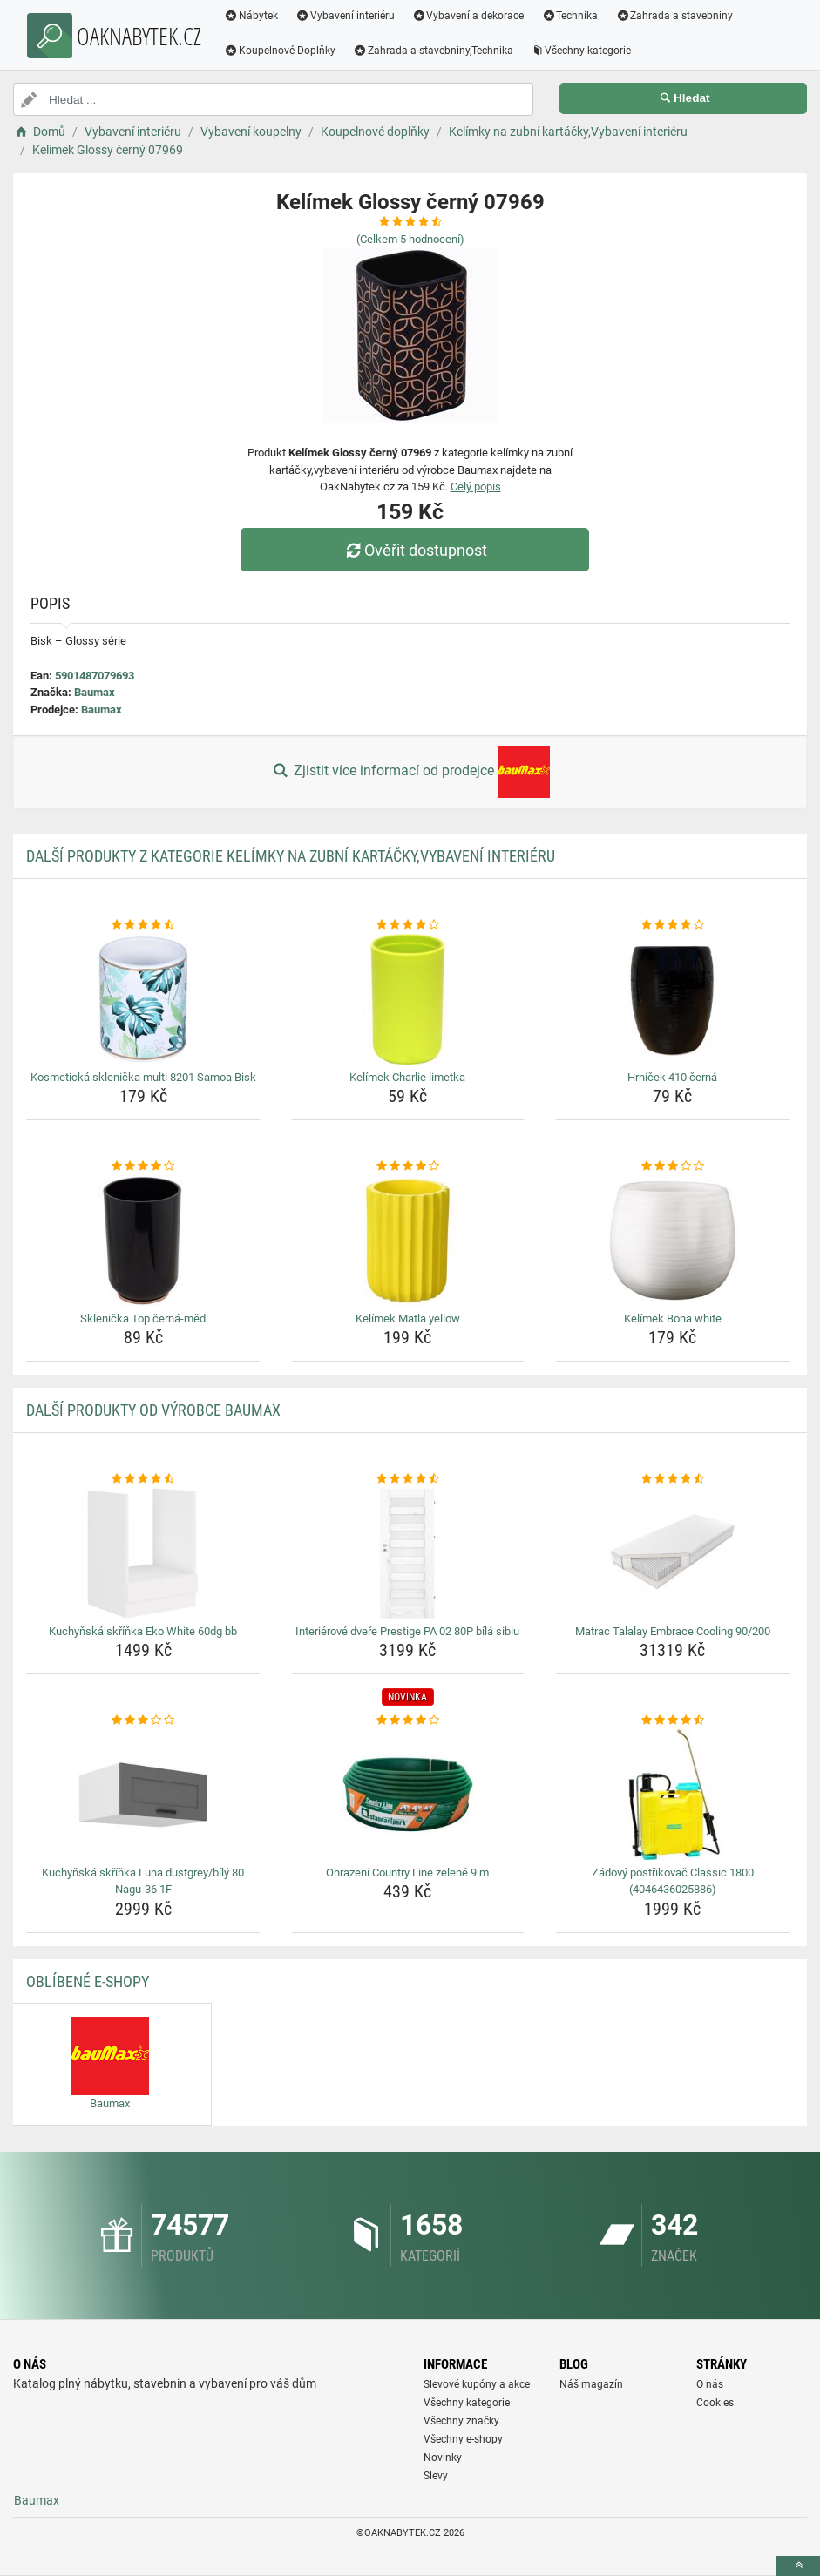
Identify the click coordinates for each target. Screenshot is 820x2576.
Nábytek (251, 16)
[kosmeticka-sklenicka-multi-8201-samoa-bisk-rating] (143, 925)
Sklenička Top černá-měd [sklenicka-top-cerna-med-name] (143, 1318)
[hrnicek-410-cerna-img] (672, 999)
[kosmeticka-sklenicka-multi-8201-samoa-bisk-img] (143, 999)
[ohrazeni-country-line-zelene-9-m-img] (408, 1794)
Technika (569, 16)
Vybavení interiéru (345, 16)
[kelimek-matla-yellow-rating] (408, 1166)
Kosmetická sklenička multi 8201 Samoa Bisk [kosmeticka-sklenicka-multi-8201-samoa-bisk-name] (143, 1077)
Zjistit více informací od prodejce (409, 772)
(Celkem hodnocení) (410, 239)
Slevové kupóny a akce (477, 2384)
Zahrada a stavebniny (674, 16)
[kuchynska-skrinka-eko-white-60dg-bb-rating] (143, 1479)
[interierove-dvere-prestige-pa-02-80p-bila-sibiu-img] (408, 1553)
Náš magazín (591, 2384)
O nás (709, 2384)
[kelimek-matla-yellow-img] (408, 1240)
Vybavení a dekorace (468, 16)
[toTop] (798, 2566)
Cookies (715, 2403)
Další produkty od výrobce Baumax (153, 1410)
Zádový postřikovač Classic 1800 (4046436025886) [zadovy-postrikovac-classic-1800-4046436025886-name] (673, 1881)
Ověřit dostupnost (414, 550)
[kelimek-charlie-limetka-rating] (408, 925)
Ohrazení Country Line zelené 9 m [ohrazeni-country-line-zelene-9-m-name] (407, 1872)
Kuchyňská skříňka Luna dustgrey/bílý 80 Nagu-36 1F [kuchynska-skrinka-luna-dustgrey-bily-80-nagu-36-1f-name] (143, 1881)
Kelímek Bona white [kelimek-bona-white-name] (673, 1318)
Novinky (443, 2457)
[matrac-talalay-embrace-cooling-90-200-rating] (672, 1479)
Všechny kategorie (581, 50)
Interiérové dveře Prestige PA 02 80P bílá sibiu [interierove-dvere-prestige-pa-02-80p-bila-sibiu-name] (407, 1631)
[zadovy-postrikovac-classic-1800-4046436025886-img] (672, 1794)
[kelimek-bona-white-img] (672, 1240)
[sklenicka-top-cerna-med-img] (143, 1240)
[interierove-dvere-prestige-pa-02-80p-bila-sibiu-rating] (408, 1479)
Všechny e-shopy (463, 2439)
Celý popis (476, 486)
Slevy (436, 2476)
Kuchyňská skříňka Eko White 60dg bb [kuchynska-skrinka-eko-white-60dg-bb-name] (143, 1631)
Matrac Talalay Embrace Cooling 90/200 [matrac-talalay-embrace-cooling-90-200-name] (672, 1631)
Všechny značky (461, 2421)
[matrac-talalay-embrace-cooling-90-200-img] (672, 1553)
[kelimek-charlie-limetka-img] (408, 999)
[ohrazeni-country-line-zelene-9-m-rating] (408, 1720)
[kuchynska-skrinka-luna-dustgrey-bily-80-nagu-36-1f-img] (143, 1794)
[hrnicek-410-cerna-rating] (672, 925)
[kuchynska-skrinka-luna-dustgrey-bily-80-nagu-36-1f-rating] (143, 1720)
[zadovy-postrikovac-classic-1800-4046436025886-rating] (672, 1720)
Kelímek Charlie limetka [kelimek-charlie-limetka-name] (407, 1077)
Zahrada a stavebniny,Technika (433, 50)
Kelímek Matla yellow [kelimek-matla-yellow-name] (408, 1318)
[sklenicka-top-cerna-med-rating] (143, 1166)
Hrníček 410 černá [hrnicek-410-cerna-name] (672, 1077)
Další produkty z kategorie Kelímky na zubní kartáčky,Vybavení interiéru (290, 856)
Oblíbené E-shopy (87, 1981)
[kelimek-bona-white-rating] (672, 1166)
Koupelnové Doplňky (279, 50)
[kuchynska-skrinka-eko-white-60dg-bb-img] (143, 1553)
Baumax (94, 692)
